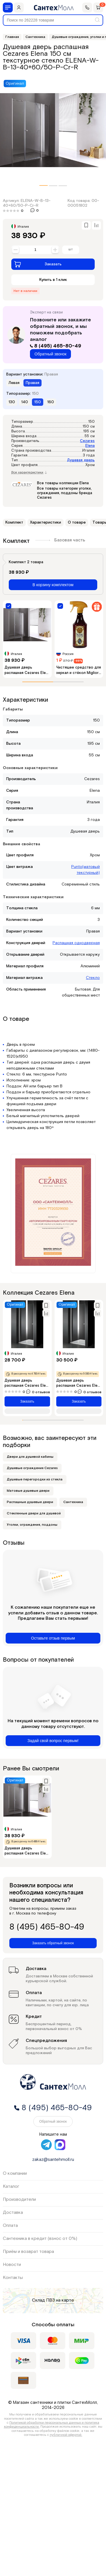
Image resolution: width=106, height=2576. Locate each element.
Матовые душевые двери (28, 1491)
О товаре (77, 522)
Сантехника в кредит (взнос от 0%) (40, 2239)
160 (50, 402)
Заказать (38, 264)
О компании (15, 2173)
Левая (14, 382)
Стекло (93, 977)
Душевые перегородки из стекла (34, 1479)
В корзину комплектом (53, 584)
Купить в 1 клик (53, 279)
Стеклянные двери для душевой (34, 1513)
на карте (65, 2301)
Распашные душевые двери (30, 1502)
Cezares (87, 441)
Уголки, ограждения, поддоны (32, 1525)
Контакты (13, 2278)
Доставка (13, 2213)
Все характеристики (29, 472)
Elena (90, 445)
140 (24, 402)
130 (11, 402)
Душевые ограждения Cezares (32, 1468)
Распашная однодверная (76, 943)
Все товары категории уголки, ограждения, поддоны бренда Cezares (64, 493)
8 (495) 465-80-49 (55, 346)
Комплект (14, 522)
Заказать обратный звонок (53, 1943)
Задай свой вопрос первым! (53, 1740)
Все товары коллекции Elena (63, 483)
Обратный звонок (50, 354)
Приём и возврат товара (28, 2252)
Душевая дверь (81, 460)
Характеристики (45, 522)
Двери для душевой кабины (30, 1457)
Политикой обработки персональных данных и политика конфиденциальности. (51, 2425)
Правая (32, 382)
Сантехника (73, 1502)
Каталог (11, 2186)
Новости (12, 2265)
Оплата (10, 2226)
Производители (19, 2199)
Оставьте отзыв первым (53, 1638)
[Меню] (8, 7)
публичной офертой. (66, 2435)
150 (37, 402)
